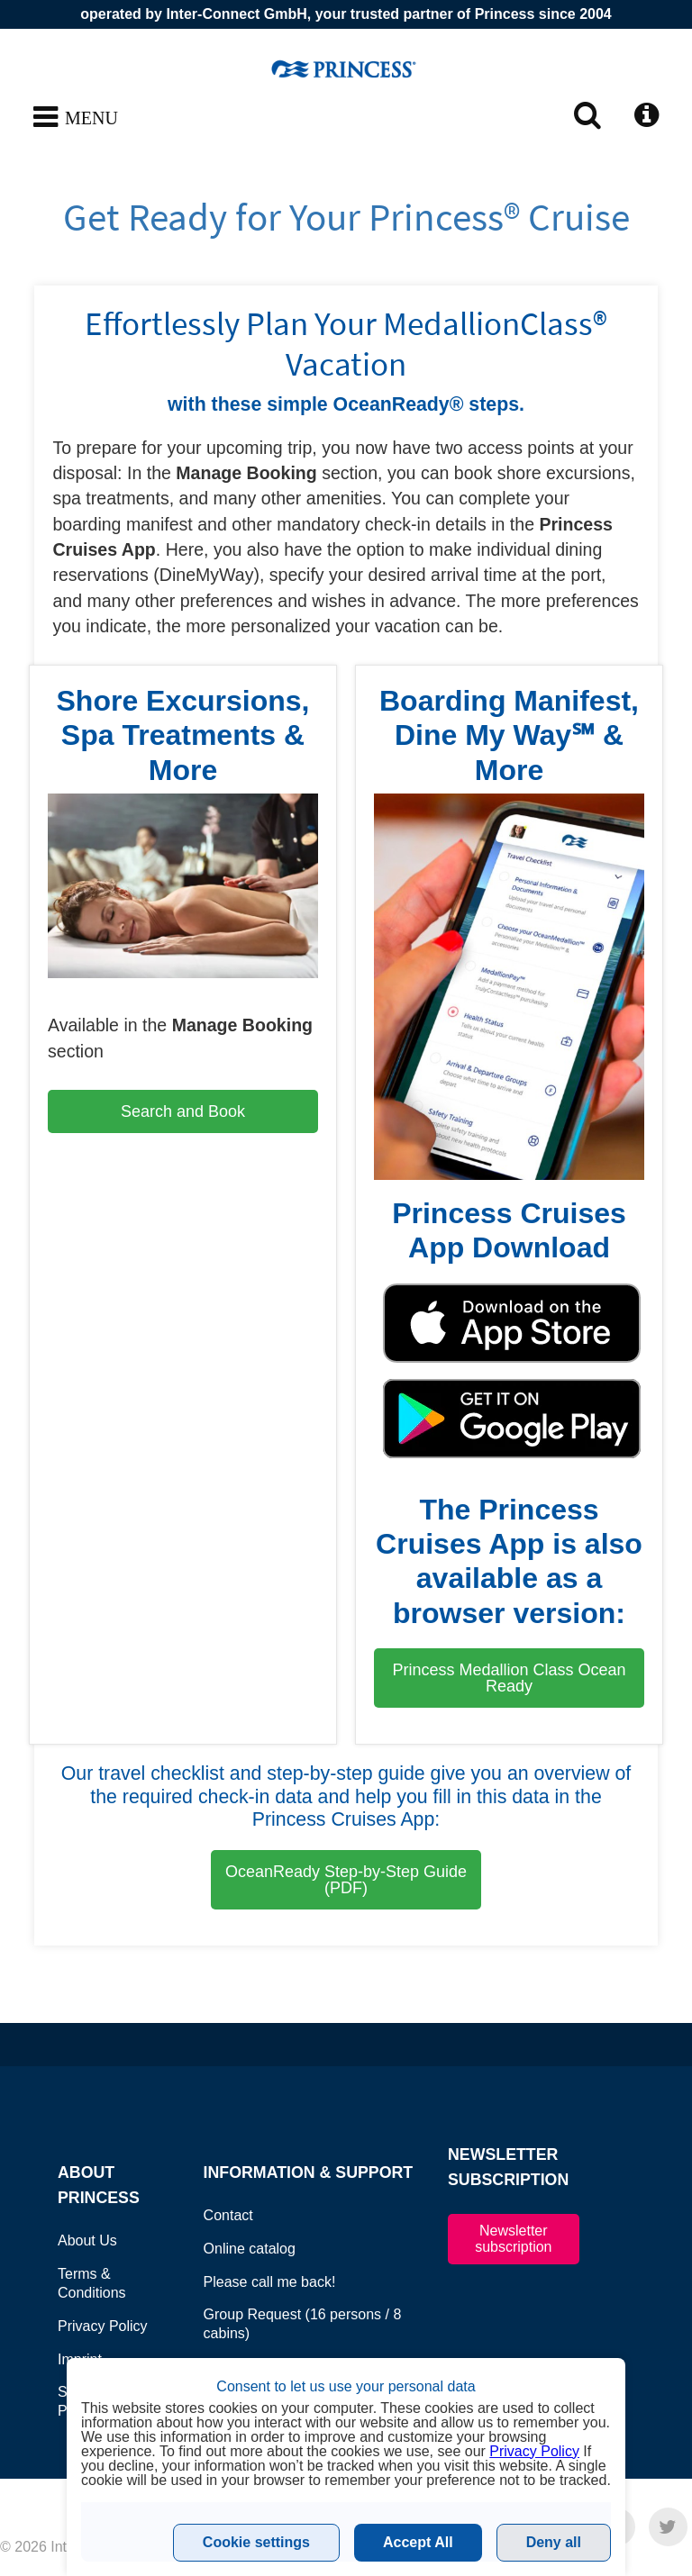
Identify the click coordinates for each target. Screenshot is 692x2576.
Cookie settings (256, 2542)
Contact (228, 2215)
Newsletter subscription (513, 2238)
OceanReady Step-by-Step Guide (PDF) (346, 1880)
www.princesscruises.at (346, 68)
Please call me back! (270, 2282)
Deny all (553, 2542)
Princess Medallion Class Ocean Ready (508, 1678)
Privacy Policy (103, 2326)
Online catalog (250, 2248)
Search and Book (183, 1111)
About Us (87, 2240)
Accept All (418, 2542)
